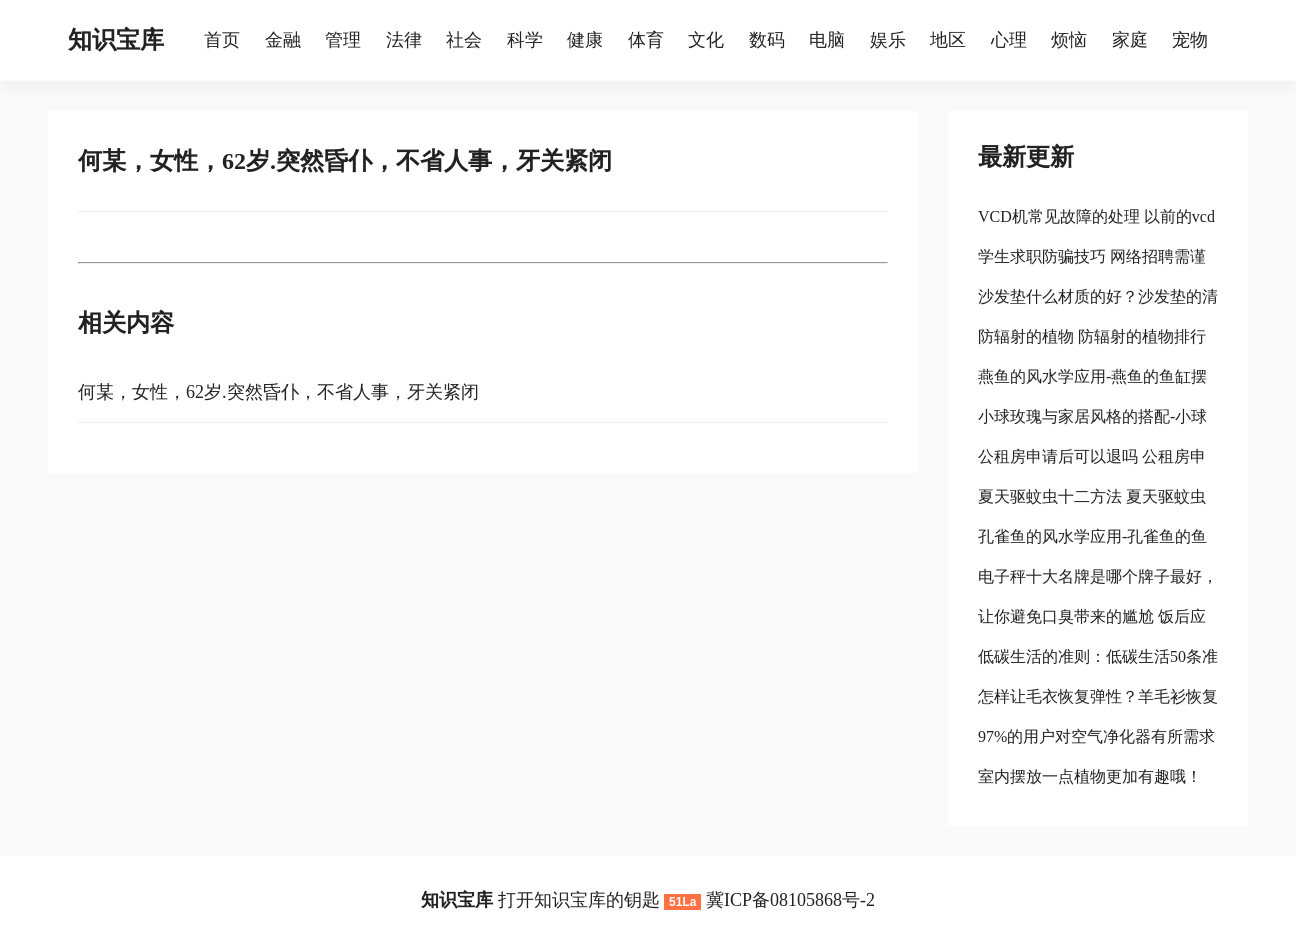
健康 (585, 40)
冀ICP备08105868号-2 (790, 900)
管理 (343, 40)
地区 (948, 40)
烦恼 (1069, 40)
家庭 (1130, 40)
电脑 (827, 40)
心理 (1009, 40)
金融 (283, 40)
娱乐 (888, 40)
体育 (646, 40)
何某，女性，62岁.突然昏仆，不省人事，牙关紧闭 (278, 392)
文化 (706, 40)
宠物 (1190, 40)
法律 (404, 40)
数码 (767, 40)
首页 (222, 40)
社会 (464, 40)
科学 (525, 40)
